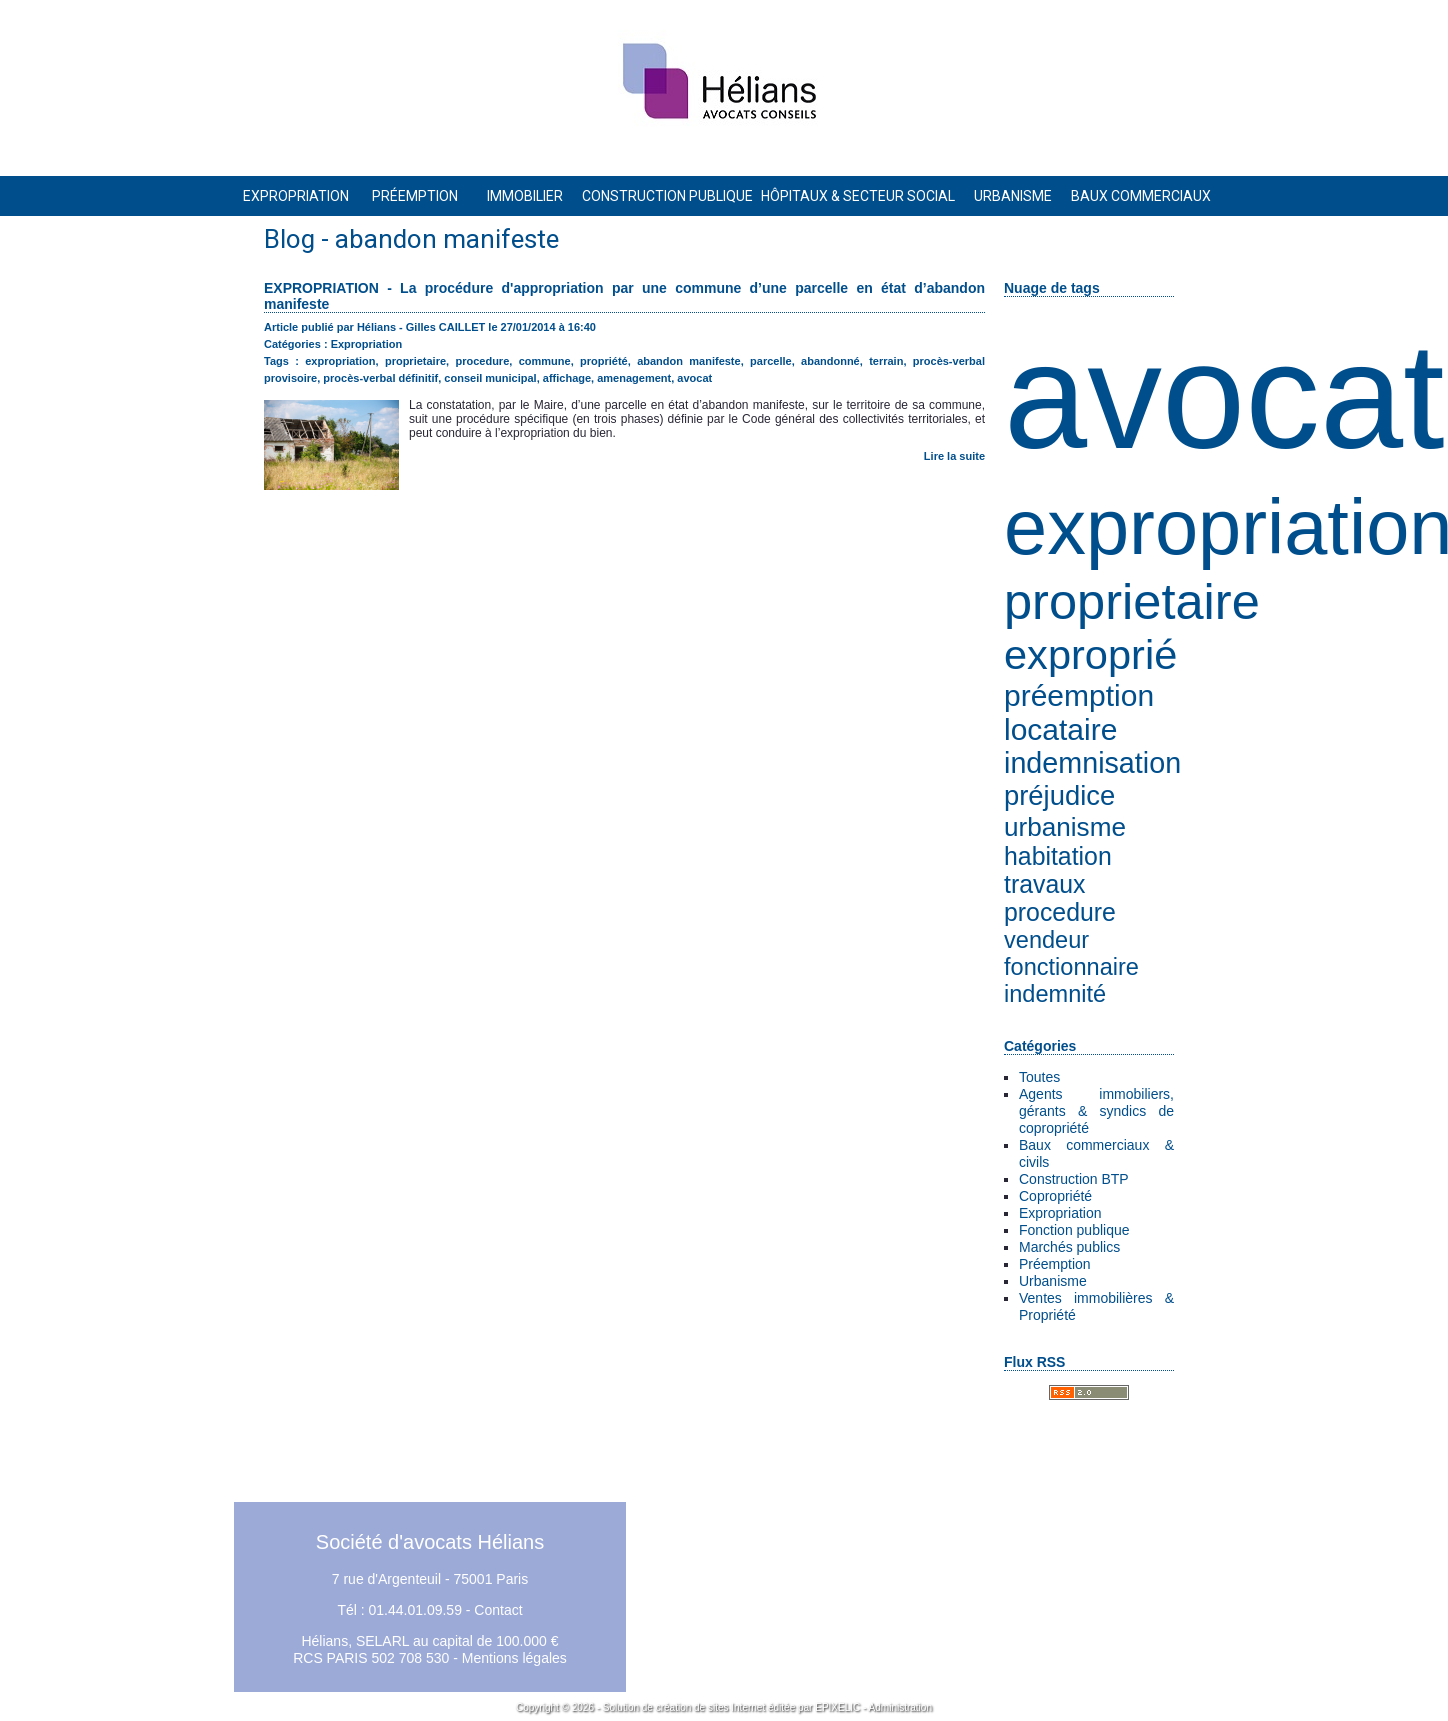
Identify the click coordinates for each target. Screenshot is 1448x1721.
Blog (289, 239)
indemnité (1055, 994)
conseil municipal (490, 378)
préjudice (1059, 795)
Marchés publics (1069, 1247)
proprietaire (1132, 601)
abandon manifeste (689, 361)
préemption (1079, 695)
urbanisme (1065, 827)
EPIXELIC (837, 1707)
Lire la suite (954, 456)
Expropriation (1060, 1213)
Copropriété (1055, 1196)
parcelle (771, 361)
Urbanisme (1053, 1281)
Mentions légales (514, 1658)
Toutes (1039, 1077)
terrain (886, 361)
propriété (604, 361)
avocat (1224, 396)
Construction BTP (1074, 1179)
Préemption (1055, 1264)
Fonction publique (1074, 1230)
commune (545, 361)
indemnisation (1092, 763)
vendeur (1046, 940)
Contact (498, 1610)
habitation (1058, 856)
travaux (1044, 884)
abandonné (830, 361)
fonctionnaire (1071, 967)
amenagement (634, 378)
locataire (1060, 729)
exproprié (1090, 654)
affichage (567, 378)
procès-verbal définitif (380, 378)
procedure (1060, 912)
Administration (900, 1707)
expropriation (340, 361)
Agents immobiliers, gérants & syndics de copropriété (1096, 1111)
